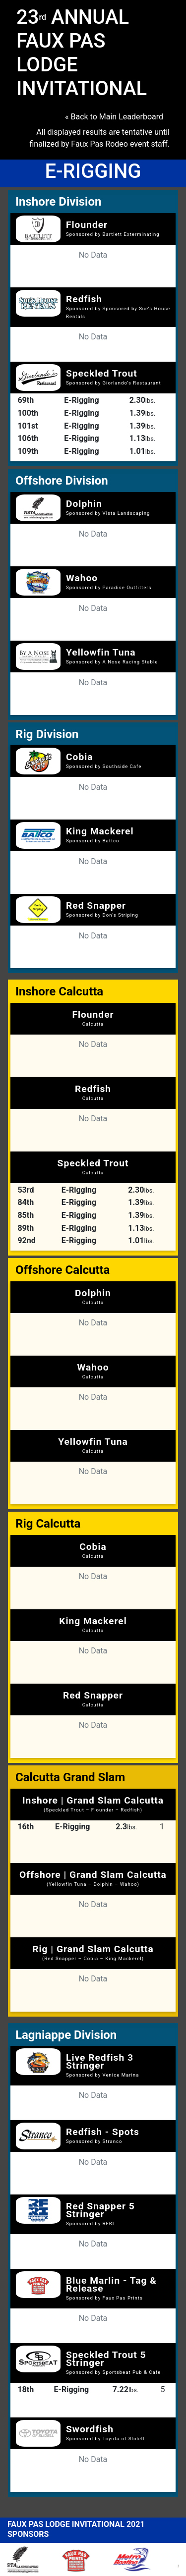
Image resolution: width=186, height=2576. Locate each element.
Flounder (87, 224)
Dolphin (84, 503)
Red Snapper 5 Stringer (100, 2210)
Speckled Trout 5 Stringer (106, 2358)
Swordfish (90, 2429)
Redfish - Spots (102, 2132)
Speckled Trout (101, 373)
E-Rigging (81, 400)
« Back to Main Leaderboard (114, 116)
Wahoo (82, 578)
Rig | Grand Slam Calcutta (93, 1952)
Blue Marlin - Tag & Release (111, 2284)
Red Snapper (96, 905)
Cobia (79, 757)
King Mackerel (100, 831)
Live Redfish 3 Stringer (99, 2061)
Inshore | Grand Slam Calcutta (93, 1803)
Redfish (84, 299)
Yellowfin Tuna (101, 652)
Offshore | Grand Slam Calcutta (93, 1878)
